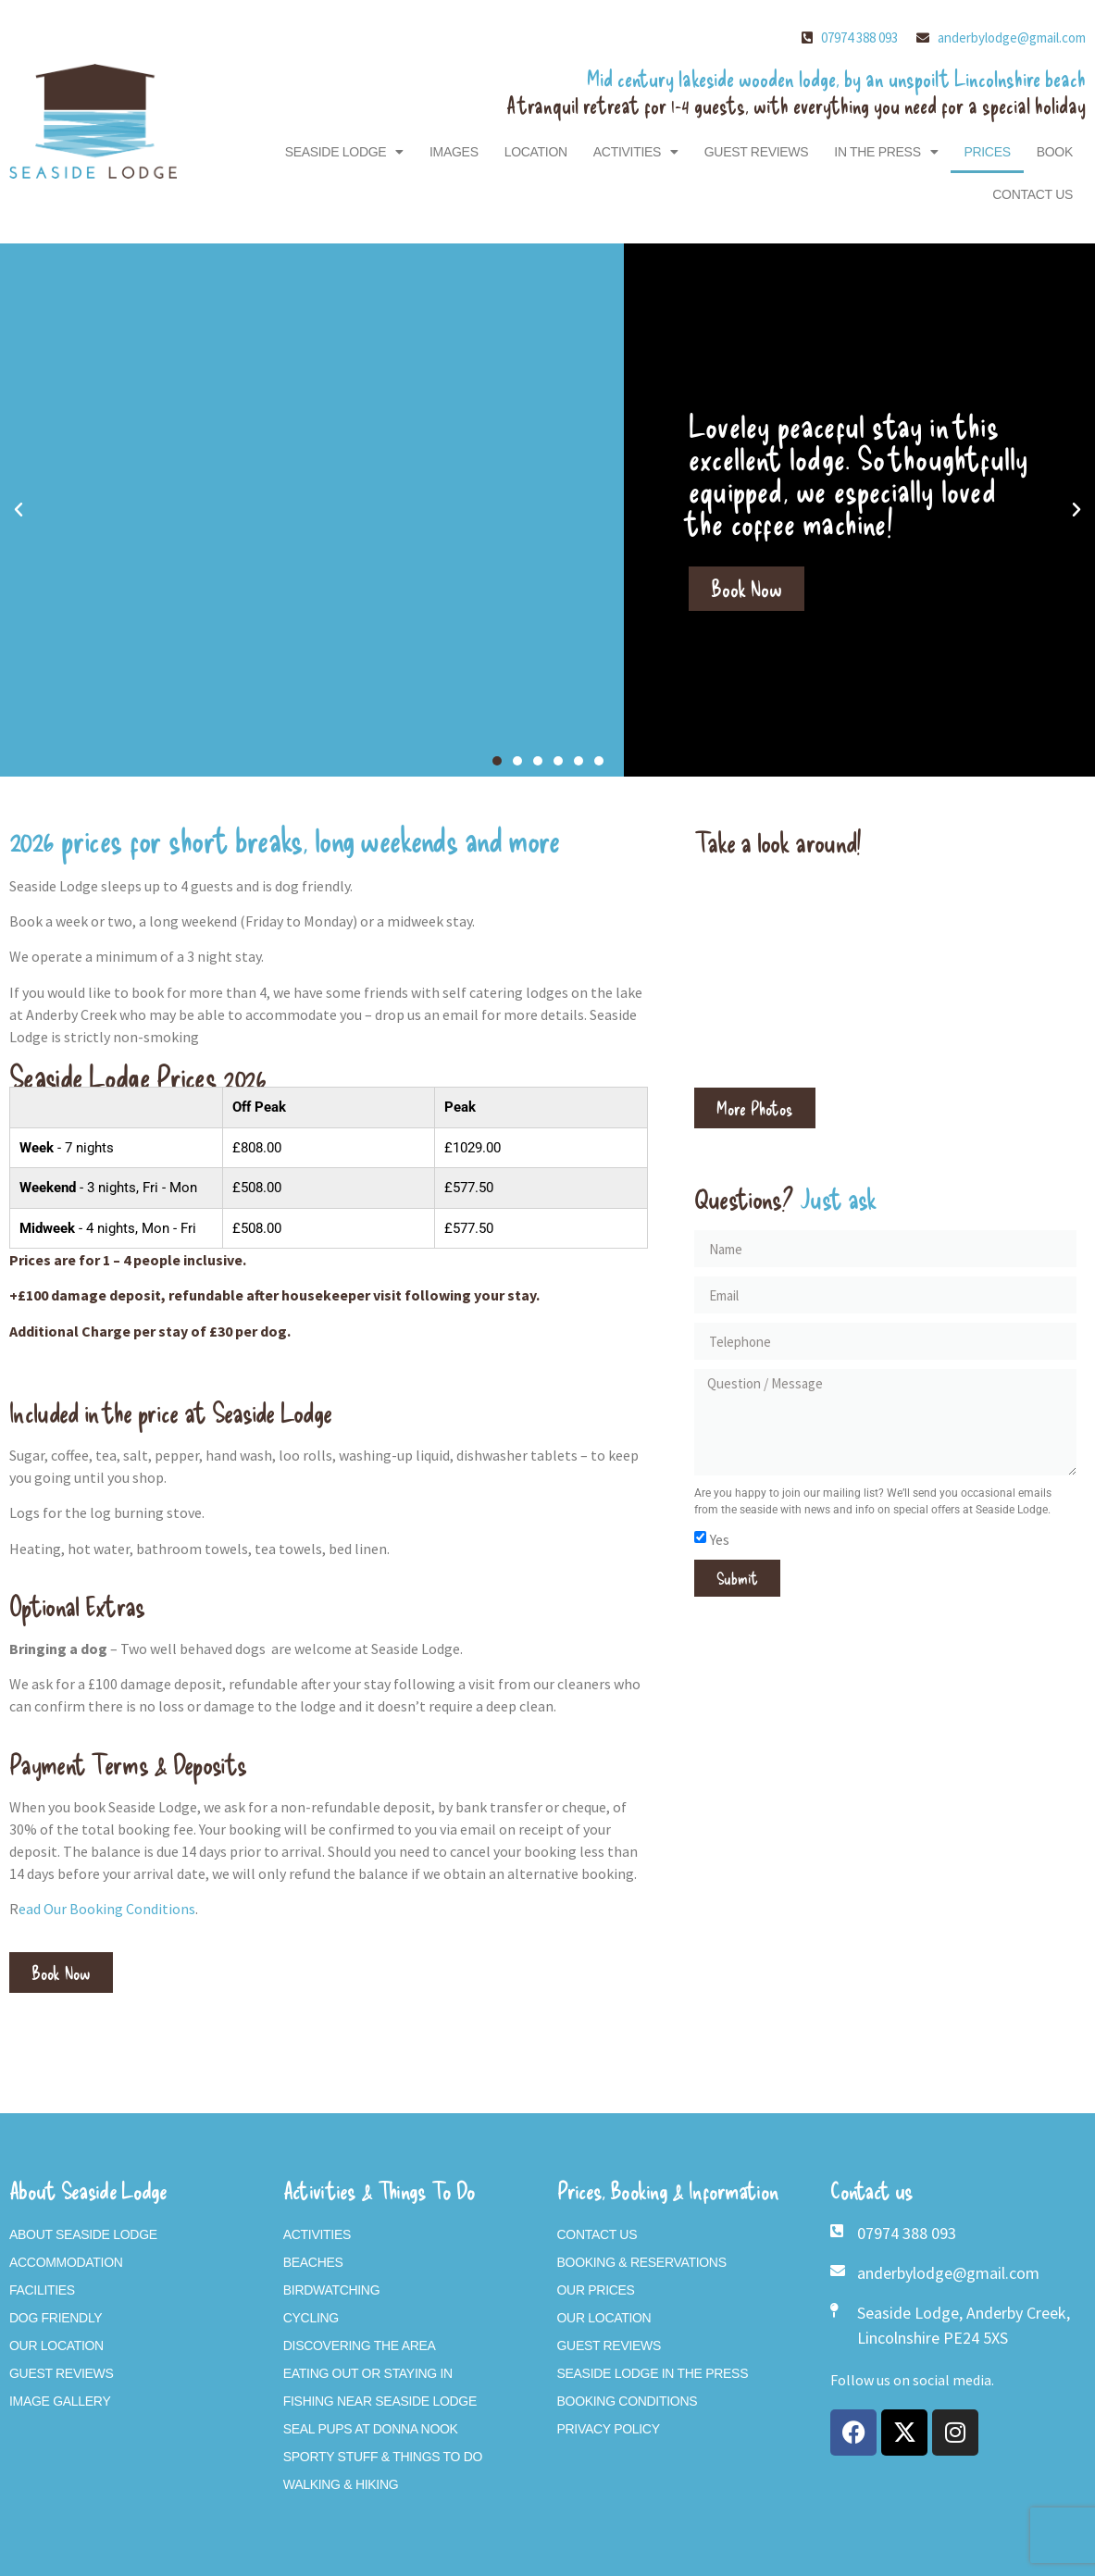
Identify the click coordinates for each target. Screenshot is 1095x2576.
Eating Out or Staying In (368, 2373)
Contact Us (1032, 194)
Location (535, 151)
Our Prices (596, 2290)
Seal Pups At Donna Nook (370, 2428)
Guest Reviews (756, 151)
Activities (635, 152)
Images (454, 151)
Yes (719, 1539)
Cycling (311, 2317)
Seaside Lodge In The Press (653, 2373)
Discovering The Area (359, 2345)
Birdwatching (331, 2290)
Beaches (313, 2262)
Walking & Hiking (341, 2484)
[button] (18, 510)
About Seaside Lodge (83, 2234)
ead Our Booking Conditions (107, 1908)
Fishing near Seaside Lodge (380, 2401)
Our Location (56, 2345)
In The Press (886, 152)
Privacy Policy (608, 2428)
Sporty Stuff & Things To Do (382, 2456)
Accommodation (66, 2262)
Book (1055, 151)
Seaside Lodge (344, 152)
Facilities (42, 2290)
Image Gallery (59, 2401)
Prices (987, 151)
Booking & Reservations (642, 2262)
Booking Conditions (627, 2401)
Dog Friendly (55, 2317)
